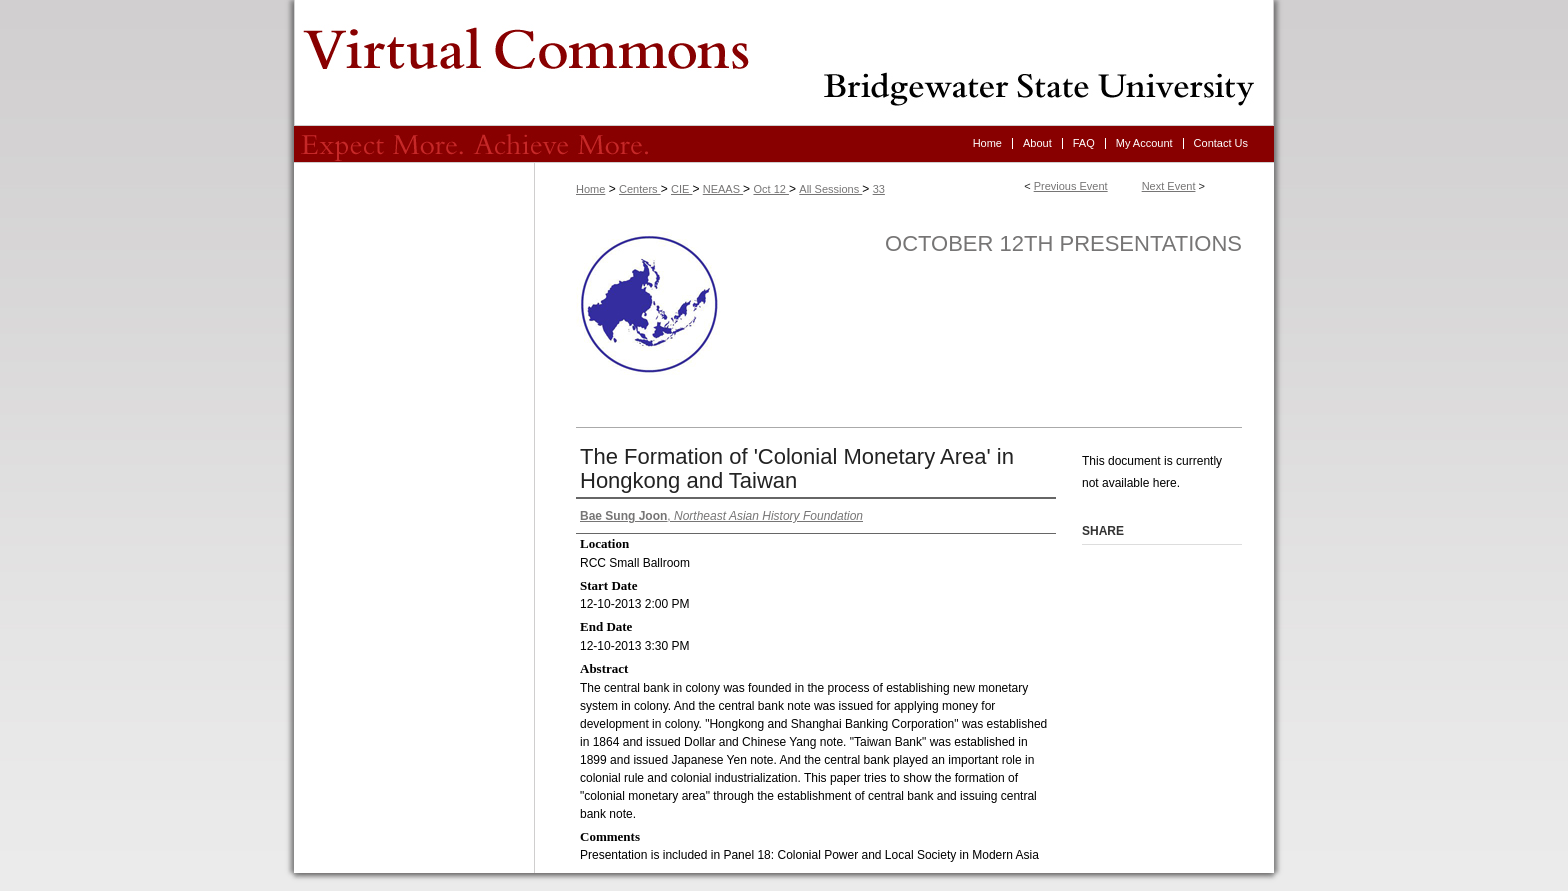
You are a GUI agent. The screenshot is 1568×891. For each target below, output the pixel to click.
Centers (640, 189)
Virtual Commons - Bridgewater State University (784, 63)
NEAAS (723, 189)
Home (590, 189)
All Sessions (830, 189)
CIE (681, 189)
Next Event (1169, 186)
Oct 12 (770, 189)
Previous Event (1071, 186)
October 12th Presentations (1063, 243)
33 (879, 189)
